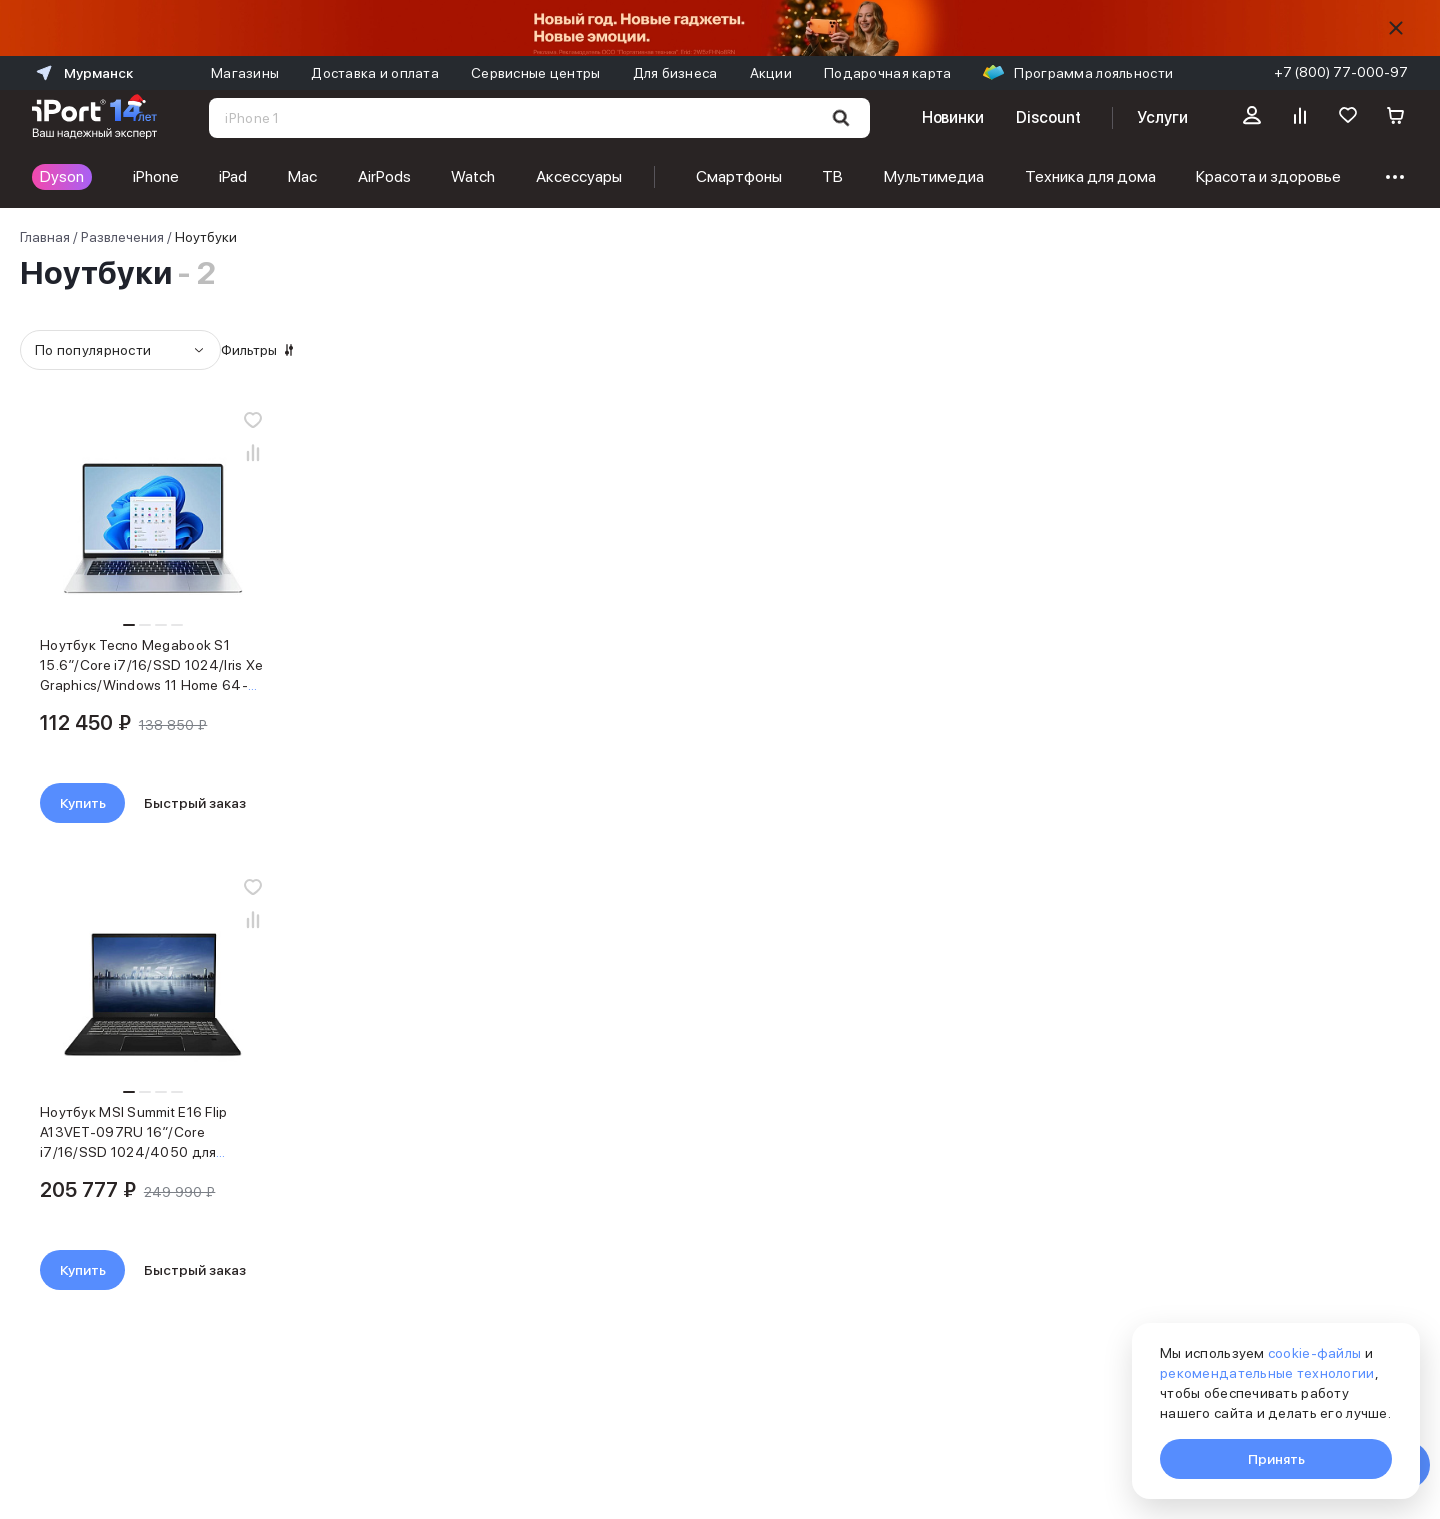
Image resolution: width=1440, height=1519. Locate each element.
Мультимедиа (934, 176)
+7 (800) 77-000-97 (1341, 72)
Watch (473, 176)
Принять (1276, 1459)
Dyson (62, 176)
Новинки (953, 117)
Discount (1048, 117)
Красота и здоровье (1268, 176)
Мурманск (82, 73)
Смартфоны (739, 176)
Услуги (1162, 117)
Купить (375, 803)
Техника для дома (1090, 176)
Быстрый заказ (487, 803)
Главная (45, 237)
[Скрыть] (1396, 28)
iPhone (156, 176)
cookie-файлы (1314, 1353)
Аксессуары (579, 176)
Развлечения (122, 237)
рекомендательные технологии (1267, 1373)
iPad (233, 176)
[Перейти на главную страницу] (94, 118)
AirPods (384, 176)
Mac (302, 176)
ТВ (832, 176)
